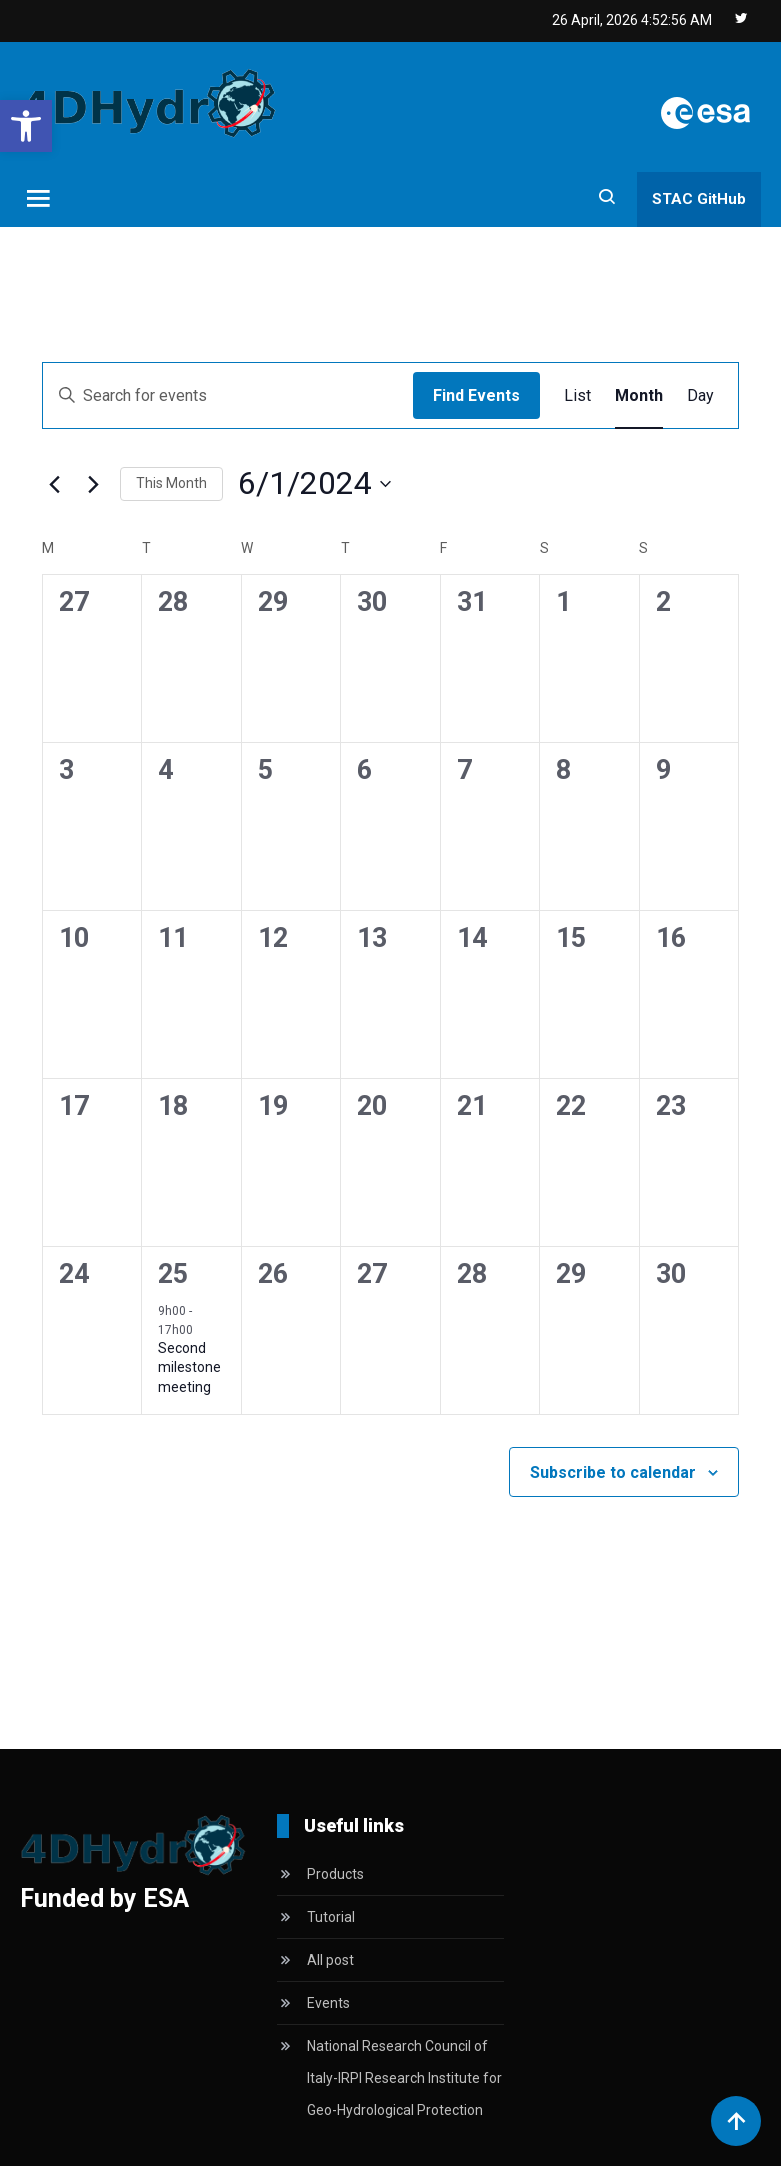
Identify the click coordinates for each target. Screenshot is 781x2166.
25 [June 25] (173, 1274)
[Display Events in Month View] (639, 396)
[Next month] (93, 484)
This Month (171, 483)
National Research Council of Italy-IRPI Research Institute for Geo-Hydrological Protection (404, 2078)
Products (335, 1874)
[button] (26, 126)
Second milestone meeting (189, 1367)
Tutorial (331, 1917)
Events (328, 2003)
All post (330, 1960)
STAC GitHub (699, 199)
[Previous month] (54, 484)
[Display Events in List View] (577, 396)
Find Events (476, 395)
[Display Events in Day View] (700, 396)
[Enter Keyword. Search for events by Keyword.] (228, 396)
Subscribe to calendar (613, 1472)
